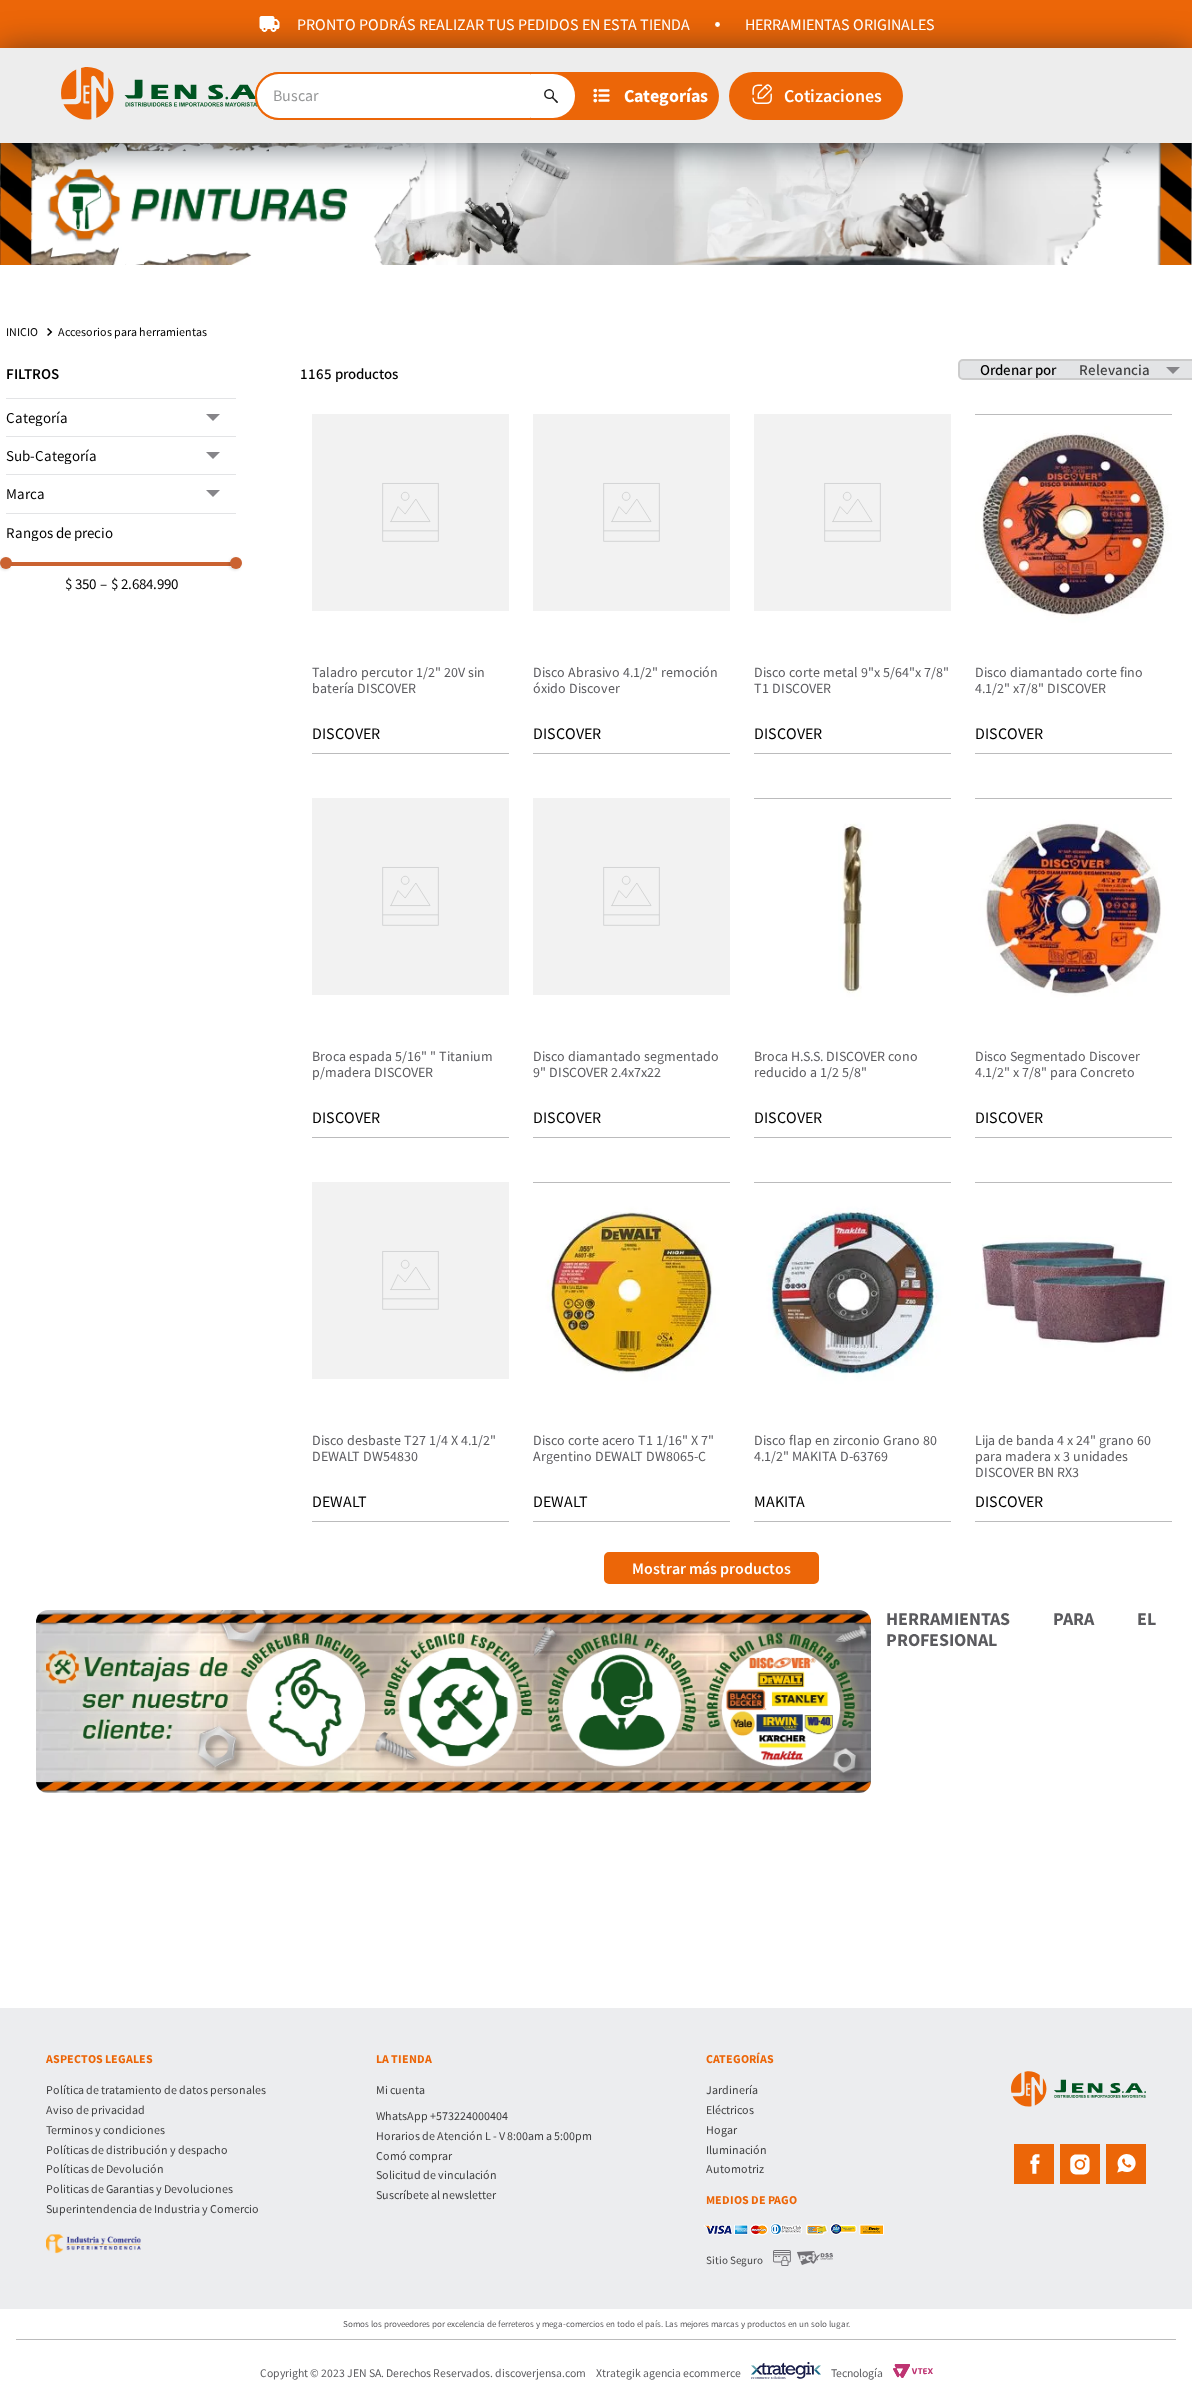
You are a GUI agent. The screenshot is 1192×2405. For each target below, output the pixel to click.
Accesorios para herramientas (132, 331)
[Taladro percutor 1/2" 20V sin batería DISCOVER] (410, 586)
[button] (654, 96)
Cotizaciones (833, 95)
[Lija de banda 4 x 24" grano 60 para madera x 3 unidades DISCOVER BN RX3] (1073, 1354)
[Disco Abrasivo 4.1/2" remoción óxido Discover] (631, 586)
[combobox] (416, 96)
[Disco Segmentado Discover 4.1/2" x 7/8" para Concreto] (1073, 970)
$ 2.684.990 (139, 583)
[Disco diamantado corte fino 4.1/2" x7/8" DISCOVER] (1073, 586)
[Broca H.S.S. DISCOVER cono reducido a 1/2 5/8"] (852, 970)
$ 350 (80, 583)
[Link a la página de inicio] (24, 332)
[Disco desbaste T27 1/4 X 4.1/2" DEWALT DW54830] (410, 1354)
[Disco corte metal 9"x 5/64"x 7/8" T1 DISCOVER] (852, 586)
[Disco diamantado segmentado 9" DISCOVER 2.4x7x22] (631, 970)
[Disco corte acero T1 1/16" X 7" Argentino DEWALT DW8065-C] (631, 1354)
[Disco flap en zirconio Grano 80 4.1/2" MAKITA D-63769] (852, 1354)
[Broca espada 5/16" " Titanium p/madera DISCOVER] (410, 970)
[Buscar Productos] (551, 96)
